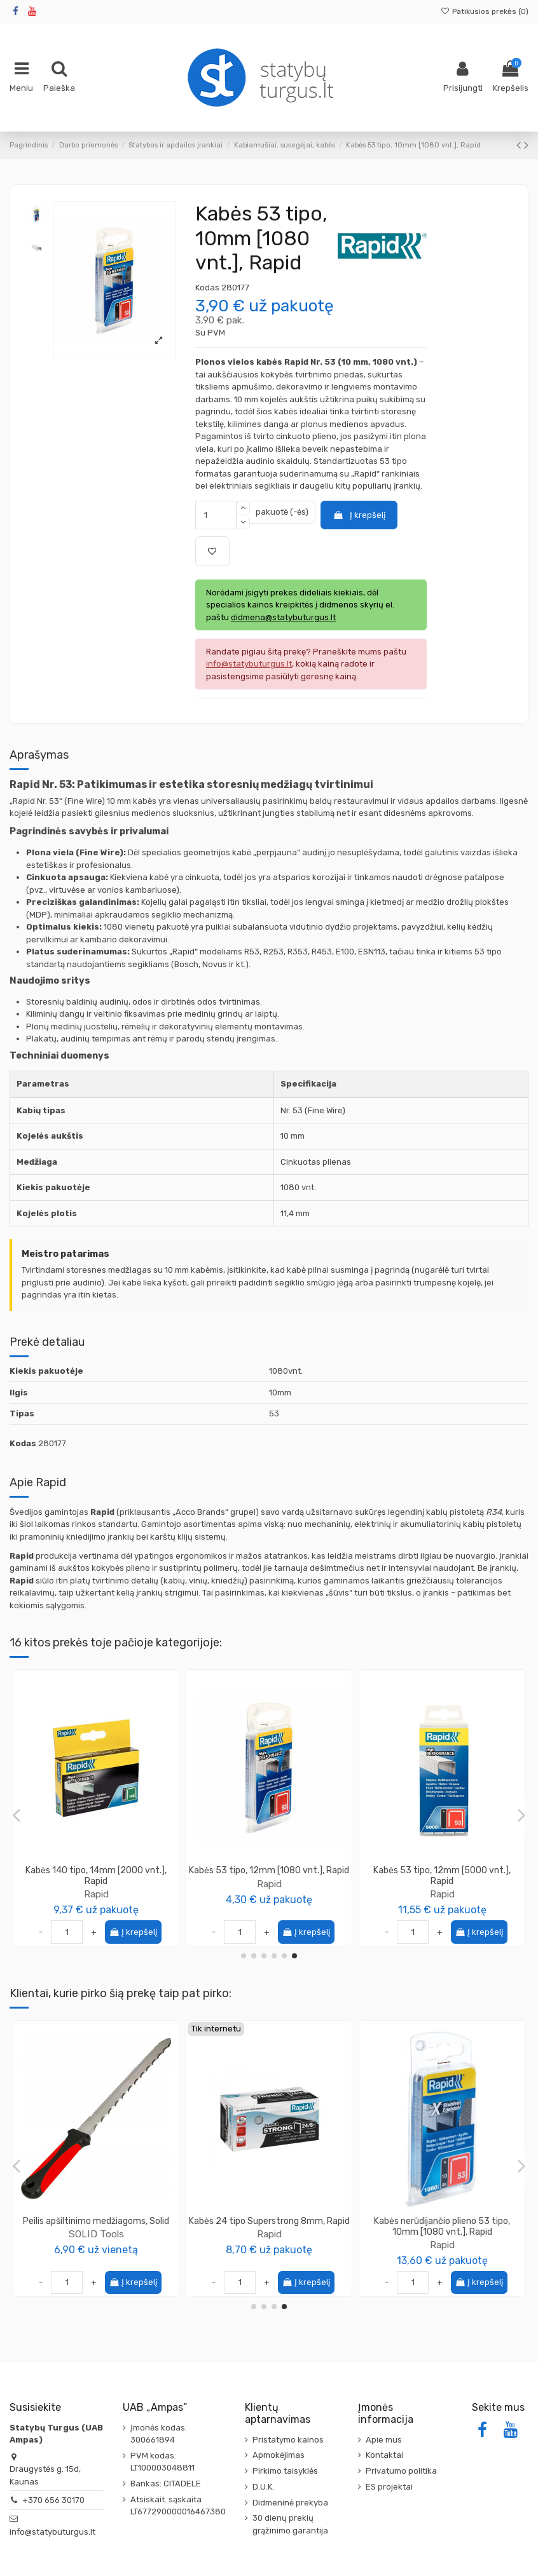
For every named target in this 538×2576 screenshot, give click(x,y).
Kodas (207, 287)
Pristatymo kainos (288, 2439)
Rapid (96, 1894)
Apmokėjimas (278, 2455)
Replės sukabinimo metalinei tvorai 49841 (442, 1876)
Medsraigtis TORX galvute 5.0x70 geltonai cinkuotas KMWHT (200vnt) (269, 2226)
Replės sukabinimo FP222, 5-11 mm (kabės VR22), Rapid (96, 1876)
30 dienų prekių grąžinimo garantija (290, 2524)
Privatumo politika (401, 2471)
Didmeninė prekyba (290, 2502)
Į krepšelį (359, 515)
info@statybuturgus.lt (52, 2532)
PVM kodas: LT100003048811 (162, 2462)
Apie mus (384, 2439)
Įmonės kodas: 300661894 (158, 2434)
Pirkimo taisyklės (285, 2471)
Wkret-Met (269, 2245)
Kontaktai (384, 2455)
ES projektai (389, 2486)
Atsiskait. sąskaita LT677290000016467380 (178, 2506)
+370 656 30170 (53, 2500)
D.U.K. (263, 2486)
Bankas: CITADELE (165, 2483)
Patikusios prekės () (484, 11)
